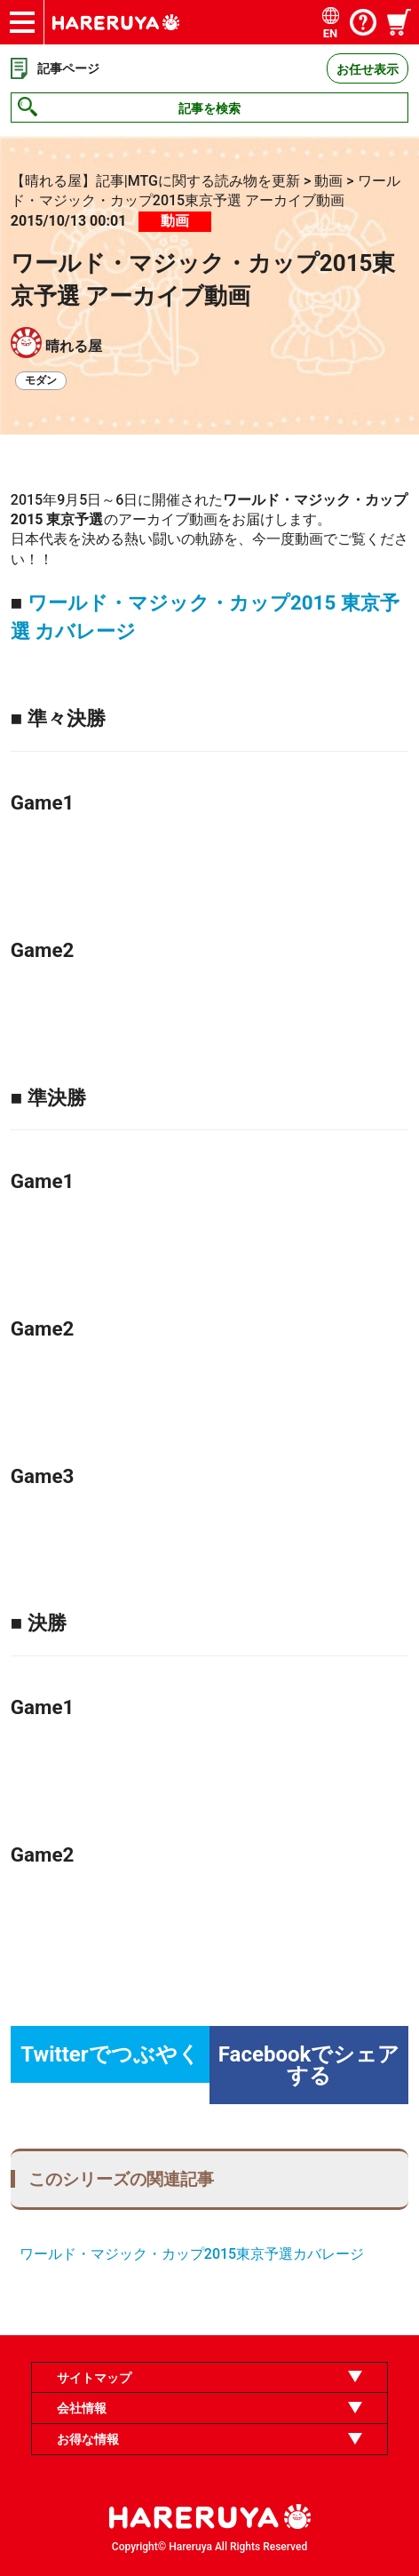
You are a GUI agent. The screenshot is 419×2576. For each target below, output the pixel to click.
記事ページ (68, 68)
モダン (41, 380)
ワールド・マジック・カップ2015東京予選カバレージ (192, 2253)
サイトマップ (94, 2378)
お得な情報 (88, 2439)
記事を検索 (209, 108)
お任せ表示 (367, 69)
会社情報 (82, 2408)
